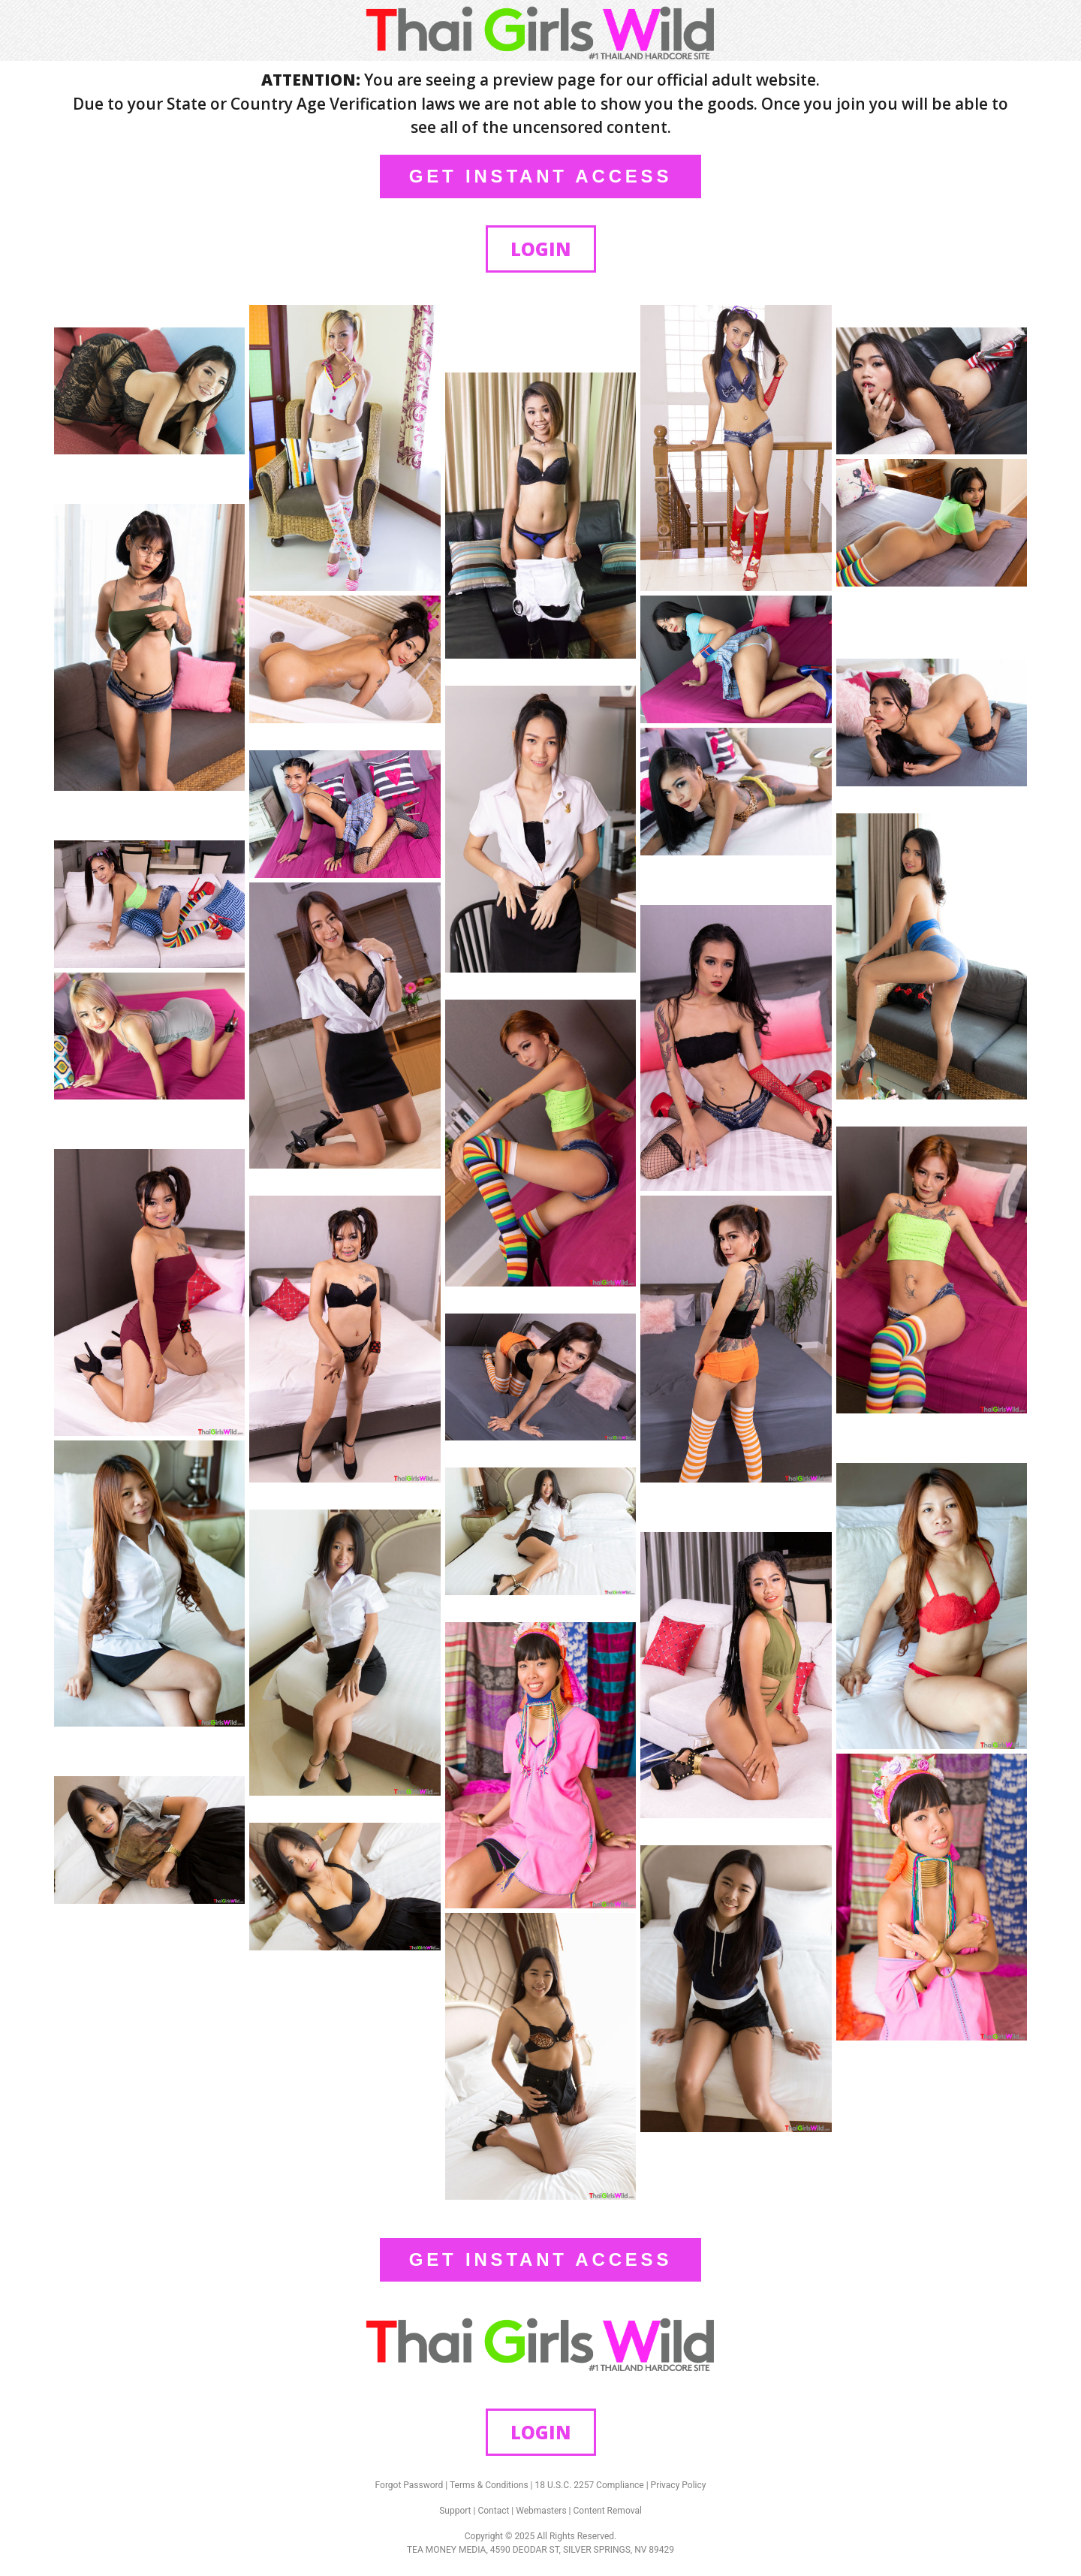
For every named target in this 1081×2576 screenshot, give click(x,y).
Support (455, 2510)
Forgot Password (409, 2485)
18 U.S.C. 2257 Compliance (589, 2485)
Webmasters (541, 2510)
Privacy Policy (678, 2485)
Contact (493, 2510)
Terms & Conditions (489, 2485)
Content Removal (608, 2510)
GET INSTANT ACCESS (540, 176)
